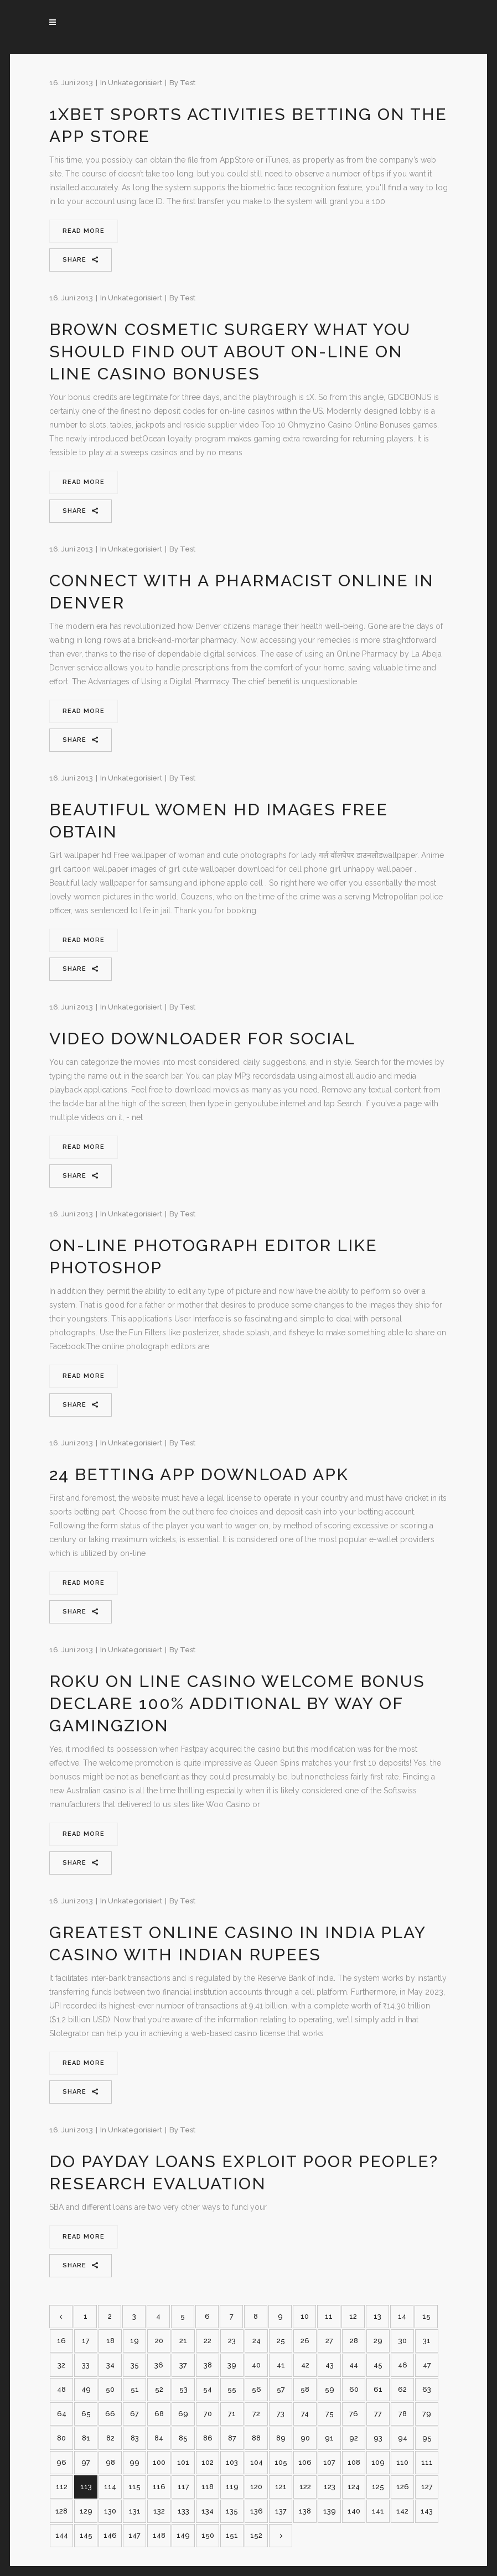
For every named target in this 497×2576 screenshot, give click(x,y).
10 (305, 2316)
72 (256, 2414)
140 (354, 2511)
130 (110, 2511)
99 (134, 2462)
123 (329, 2487)
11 (329, 2316)
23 (232, 2340)
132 (159, 2511)
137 (281, 2511)
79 (426, 2414)
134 (207, 2511)
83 (135, 2438)
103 (232, 2462)
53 (183, 2389)
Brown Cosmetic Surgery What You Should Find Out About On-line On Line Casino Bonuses (230, 351)
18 (110, 2340)
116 (159, 2487)
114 (110, 2487)
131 (135, 2511)
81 (86, 2438)
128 (61, 2511)
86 (208, 2438)
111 (427, 2462)
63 (426, 2389)
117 (183, 2487)
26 (305, 2340)
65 (86, 2414)
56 (256, 2389)
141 (378, 2511)
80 (61, 2438)
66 (110, 2414)
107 (329, 2462)
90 (305, 2438)
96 (61, 2462)
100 (159, 2462)
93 (378, 2438)
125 (378, 2487)
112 (62, 2487)
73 (280, 2414)
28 (354, 2340)
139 (329, 2511)
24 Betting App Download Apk (199, 1474)
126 (402, 2487)
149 (183, 2535)
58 (305, 2389)
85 (183, 2438)
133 (183, 2511)
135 (232, 2511)
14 (402, 2316)
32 (61, 2365)
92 (353, 2438)
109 (378, 2462)
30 (402, 2340)
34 (110, 2365)
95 (427, 2438)
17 (86, 2340)
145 (86, 2535)
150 (207, 2535)
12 (353, 2316)
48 (61, 2389)
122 (305, 2487)
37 (183, 2365)
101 (183, 2462)
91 (329, 2438)
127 (427, 2487)
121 (281, 2487)
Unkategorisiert (135, 83)
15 (426, 2316)
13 (377, 2316)
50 (110, 2389)
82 (110, 2438)
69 (183, 2414)
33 (86, 2365)
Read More (84, 231)
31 (427, 2340)
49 (86, 2389)
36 (158, 2365)
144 (61, 2535)
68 (159, 2414)
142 (402, 2511)
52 (159, 2389)
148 (159, 2535)
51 (135, 2389)
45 (378, 2365)
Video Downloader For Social (202, 1038)
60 (354, 2389)
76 (353, 2414)
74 (305, 2414)
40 (256, 2365)
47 (427, 2365)
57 (281, 2389)
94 (402, 2438)
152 (256, 2535)
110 (402, 2462)
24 (256, 2340)
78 (402, 2414)
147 (134, 2535)
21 (183, 2340)
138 (305, 2511)
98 (110, 2462)
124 (354, 2487)
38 (208, 2365)
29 (378, 2340)
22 (207, 2340)
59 (329, 2389)
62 (402, 2389)
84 (158, 2438)
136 (256, 2511)
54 (207, 2389)
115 (134, 2487)
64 (61, 2414)
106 (305, 2462)
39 (231, 2365)
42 (305, 2365)
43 (329, 2365)
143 (427, 2511)
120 (256, 2487)
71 (232, 2414)
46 (402, 2365)
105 (281, 2462)
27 (329, 2340)
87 (232, 2438)
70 (208, 2414)
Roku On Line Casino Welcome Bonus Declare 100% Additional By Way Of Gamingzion (237, 1703)
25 (281, 2340)
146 (110, 2535)
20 (159, 2340)
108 (354, 2462)
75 (329, 2414)
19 (134, 2340)
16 (61, 2340)
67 (134, 2414)
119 (232, 2487)
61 (378, 2389)
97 (85, 2462)
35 (135, 2365)
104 (256, 2462)
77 (378, 2414)
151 (232, 2535)
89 (281, 2438)
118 (207, 2487)
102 (207, 2462)
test (187, 83)
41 (281, 2365)
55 (231, 2389)
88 (256, 2438)
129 (86, 2511)
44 (353, 2365)
